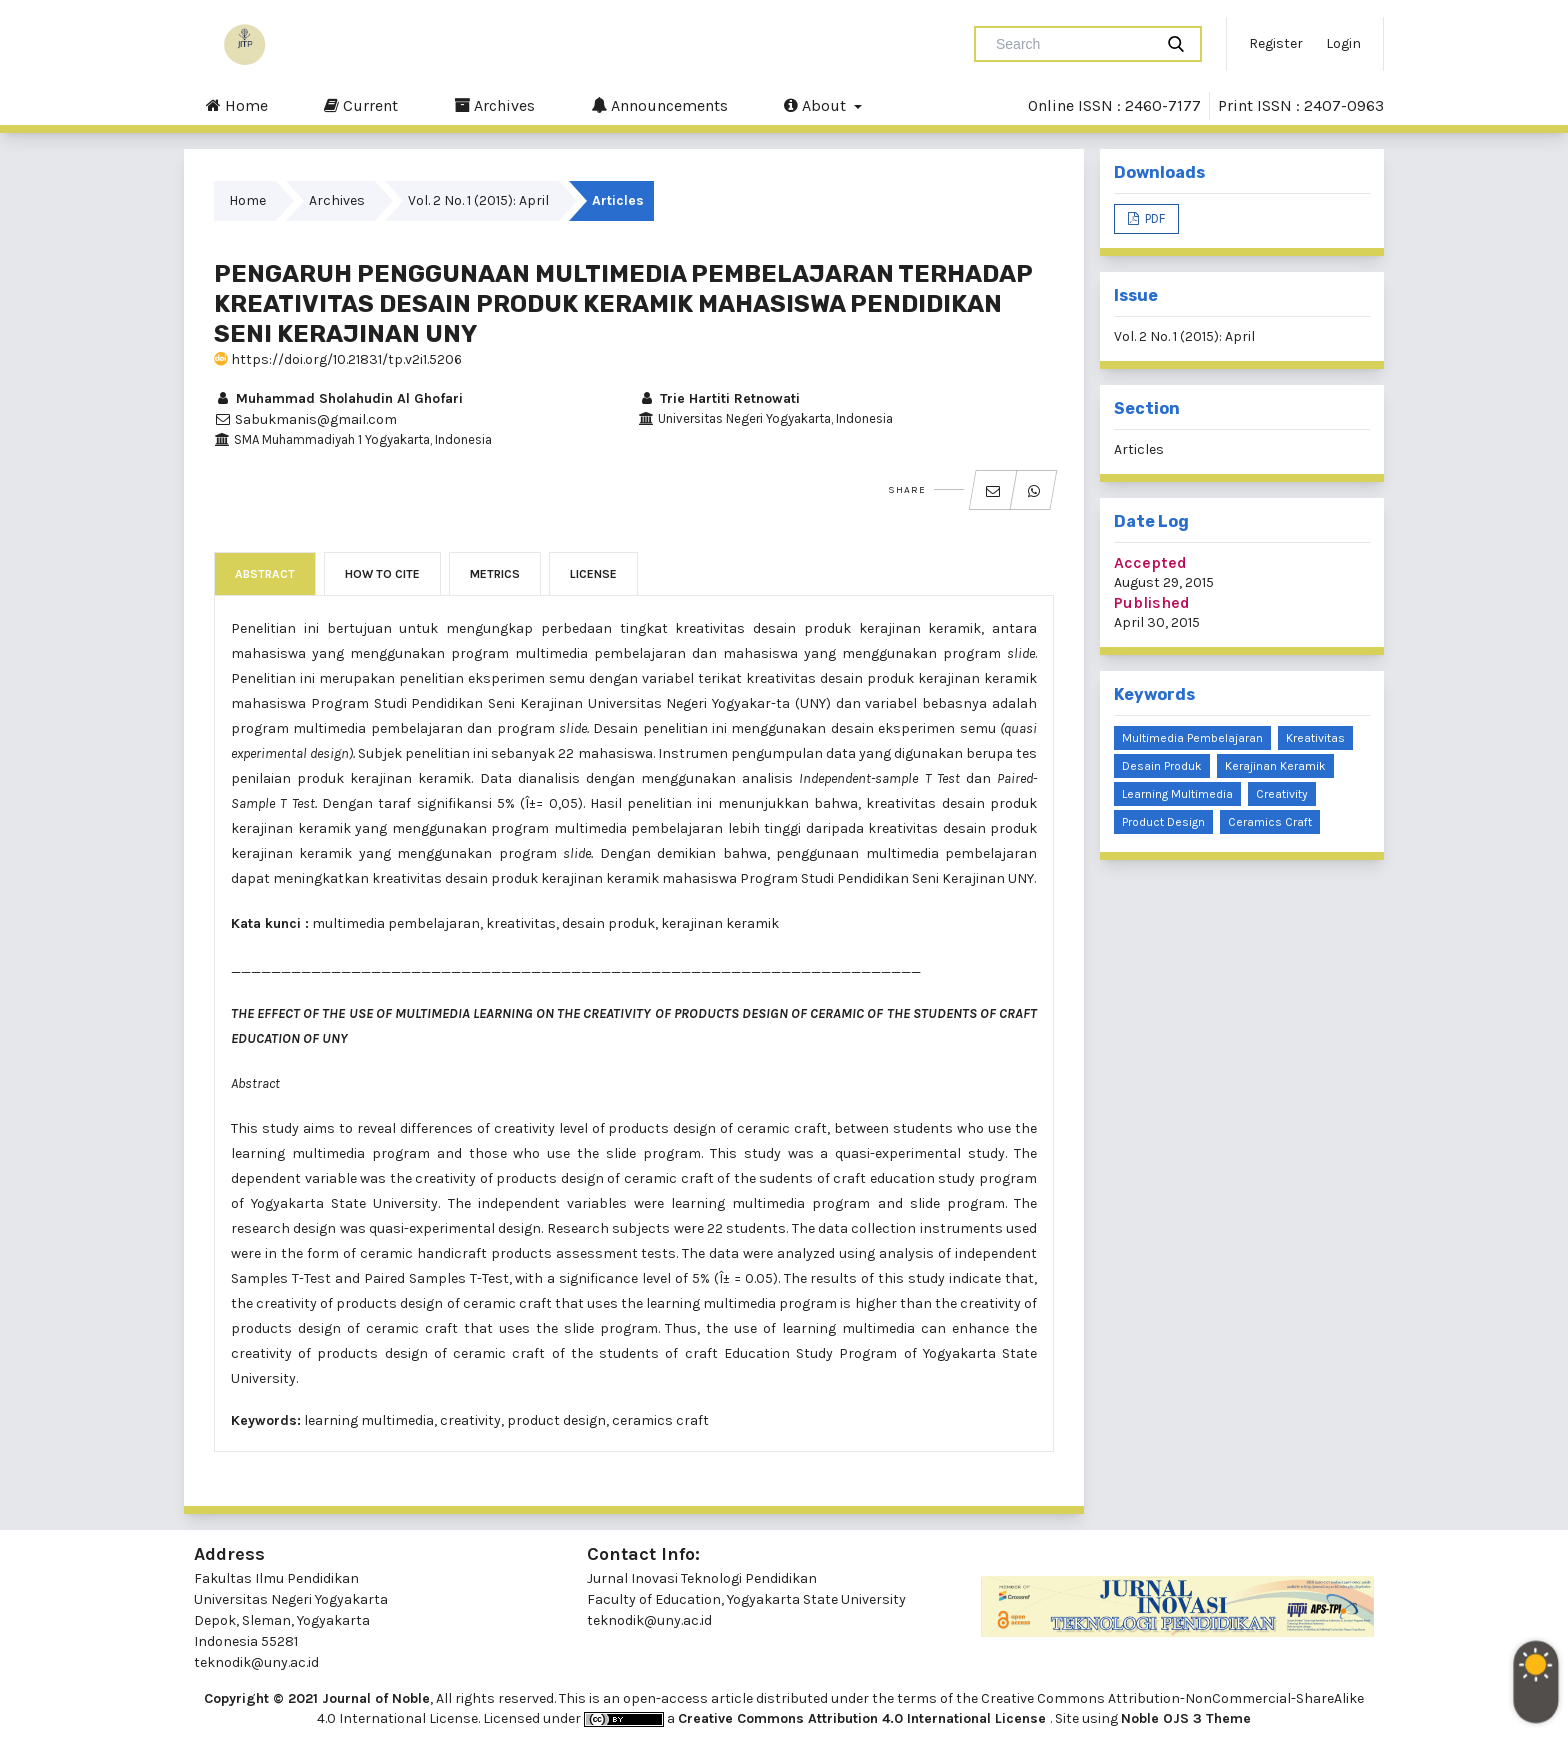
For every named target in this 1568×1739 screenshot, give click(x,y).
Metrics (495, 574)
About (817, 105)
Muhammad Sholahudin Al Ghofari (338, 398)
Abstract (265, 574)
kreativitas (1315, 738)
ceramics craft (1270, 822)
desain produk (1162, 766)
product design (1163, 822)
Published (1152, 602)
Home (237, 105)
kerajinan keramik (1275, 766)
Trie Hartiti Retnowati (719, 398)
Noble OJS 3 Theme (1186, 1718)
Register (1276, 43)
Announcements (659, 105)
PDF (1153, 218)
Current (361, 105)
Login (1343, 43)
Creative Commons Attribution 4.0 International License (864, 1718)
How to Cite (382, 574)
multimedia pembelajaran (1192, 738)
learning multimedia (1177, 794)
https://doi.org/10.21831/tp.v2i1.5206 (338, 359)
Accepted (1150, 562)
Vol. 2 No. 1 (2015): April (478, 200)
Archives (494, 105)
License (593, 574)
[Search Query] (1072, 44)
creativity (1282, 794)
